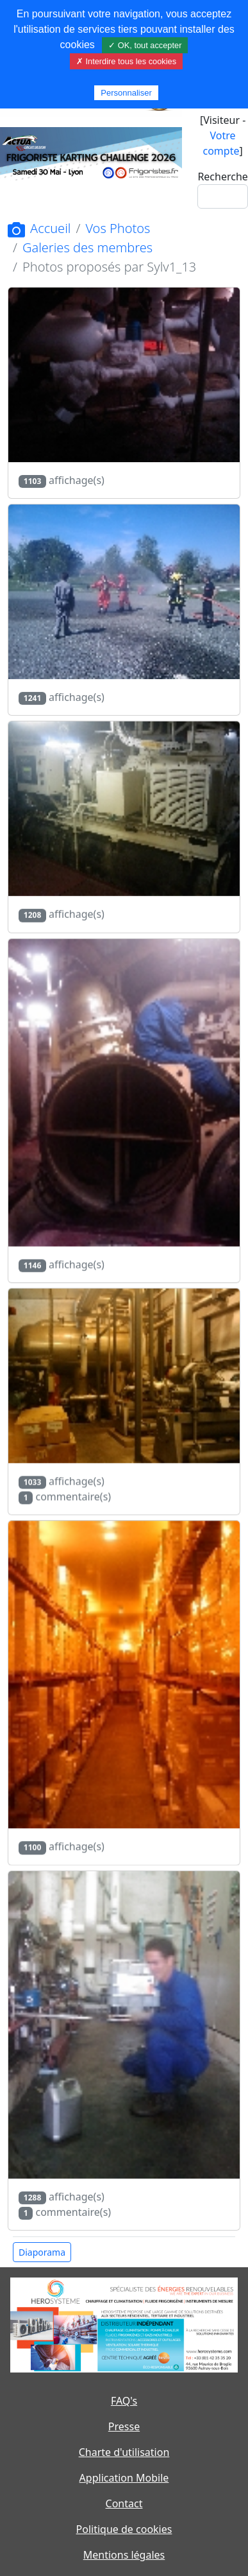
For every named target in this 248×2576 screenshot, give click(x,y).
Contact (124, 2503)
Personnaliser (126, 93)
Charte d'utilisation (124, 2452)
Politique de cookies (124, 2529)
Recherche (222, 176)
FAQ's (124, 2401)
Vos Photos (117, 228)
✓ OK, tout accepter (144, 45)
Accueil (39, 228)
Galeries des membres (87, 247)
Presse (124, 2426)
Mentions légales (124, 2555)
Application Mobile (124, 2478)
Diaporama (42, 2252)
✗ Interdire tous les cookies (126, 61)
